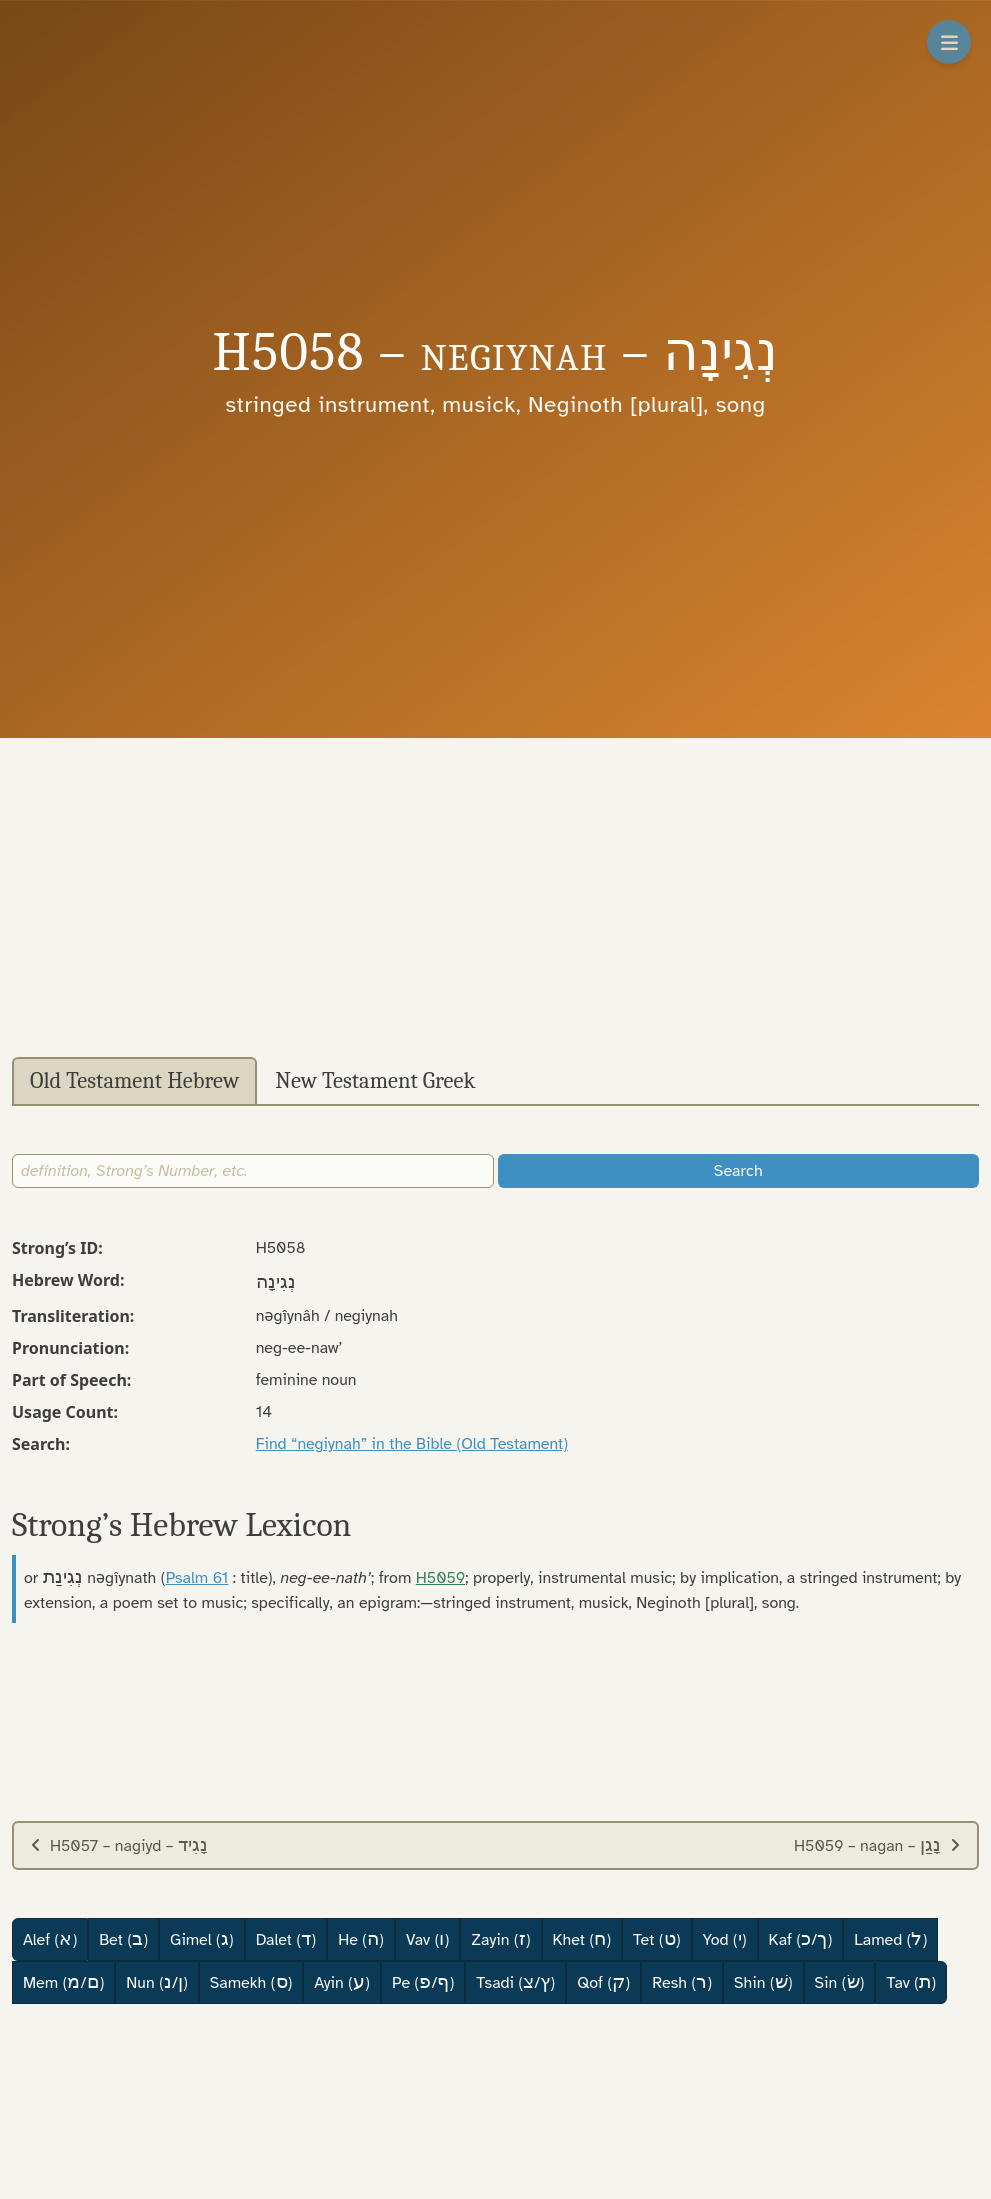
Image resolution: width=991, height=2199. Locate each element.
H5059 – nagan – (877, 1845)
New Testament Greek (375, 1081)
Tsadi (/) (515, 1982)
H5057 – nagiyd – (119, 1845)
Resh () (682, 1982)
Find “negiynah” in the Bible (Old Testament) (412, 1444)
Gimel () (202, 1939)
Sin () (840, 1982)
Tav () (911, 1982)
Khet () (582, 1939)
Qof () (603, 1982)
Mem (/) (63, 1982)
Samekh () (251, 1982)
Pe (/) (423, 1982)
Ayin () (342, 1982)
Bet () (123, 1939)
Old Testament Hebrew (134, 1081)
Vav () (427, 1939)
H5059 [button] (440, 1578)
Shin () (763, 1982)
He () (361, 1939)
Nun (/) (156, 1982)
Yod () (725, 1939)
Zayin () (500, 1939)
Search (738, 1171)
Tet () (656, 1939)
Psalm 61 (197, 1578)
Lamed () (890, 1939)
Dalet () (286, 1939)
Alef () (50, 1939)
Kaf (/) (801, 1939)
